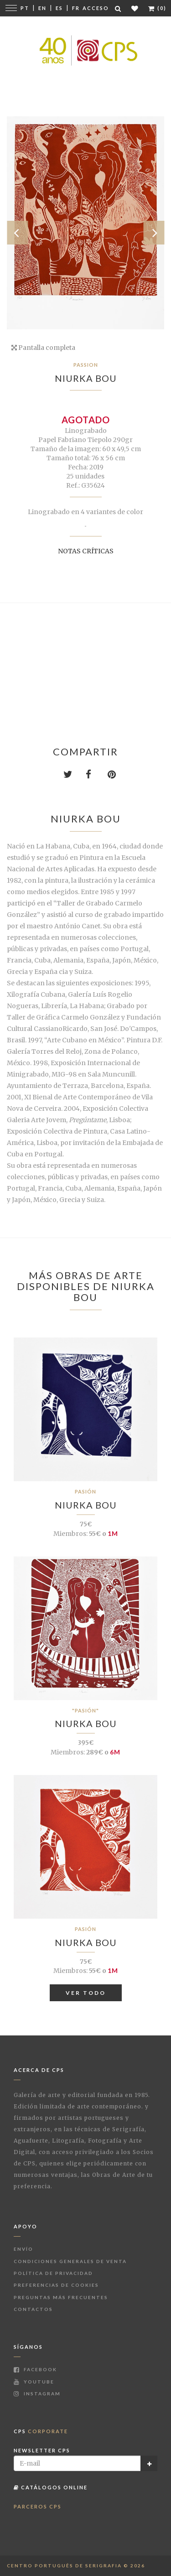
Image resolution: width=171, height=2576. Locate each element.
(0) (157, 8)
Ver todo (86, 1992)
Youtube (34, 2381)
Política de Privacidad (53, 2273)
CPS (41, 2431)
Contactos (33, 2309)
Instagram (37, 2393)
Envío (23, 2249)
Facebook (35, 2369)
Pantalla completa (43, 347)
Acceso (96, 8)
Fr (76, 8)
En (42, 8)
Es (59, 8)
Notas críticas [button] (86, 551)
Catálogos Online (51, 2487)
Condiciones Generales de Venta (70, 2261)
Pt (25, 8)
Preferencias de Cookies (56, 2285)
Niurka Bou (86, 378)
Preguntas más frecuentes (61, 2297)
